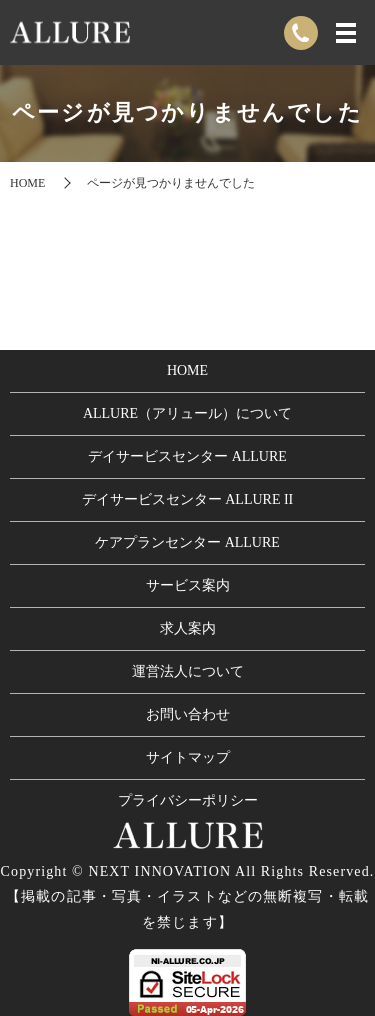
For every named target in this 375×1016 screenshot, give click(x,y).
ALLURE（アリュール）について (187, 413)
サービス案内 (188, 585)
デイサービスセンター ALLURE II (188, 499)
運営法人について (188, 671)
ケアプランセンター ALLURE (187, 542)
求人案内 (188, 628)
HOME (27, 183)
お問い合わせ (188, 714)
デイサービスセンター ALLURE (187, 456)
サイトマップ (188, 757)
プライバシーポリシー (188, 800)
